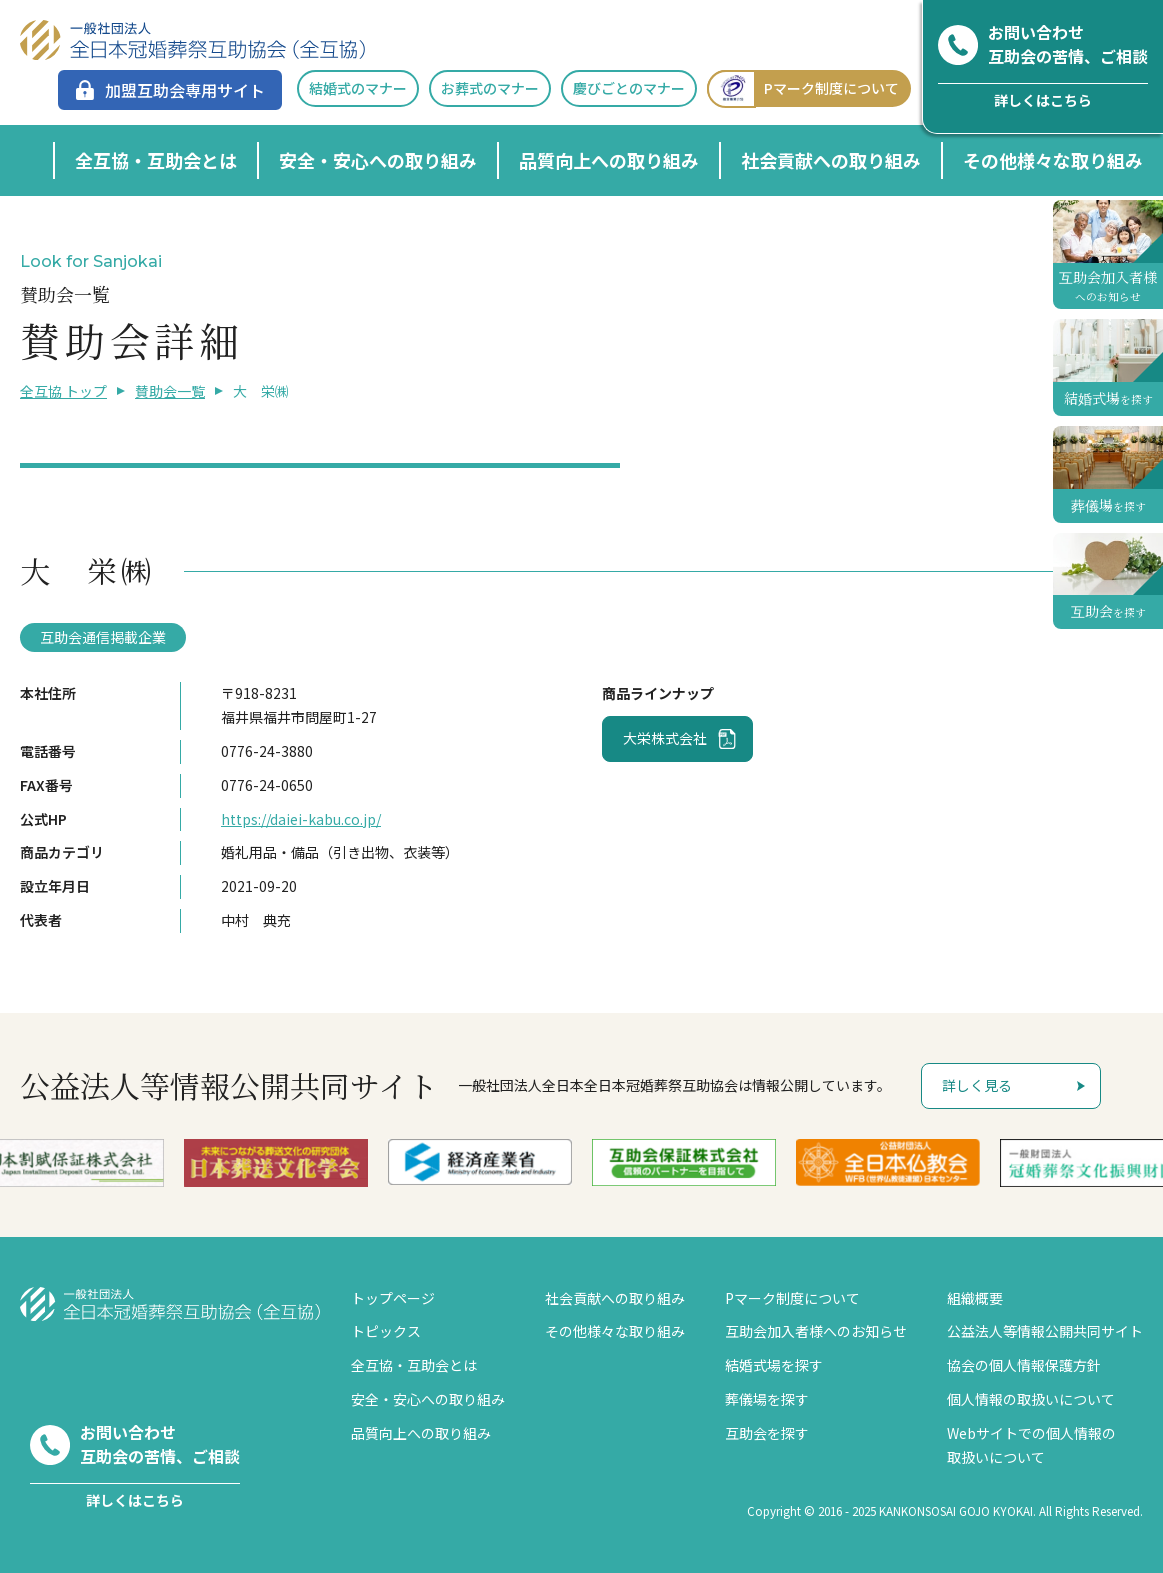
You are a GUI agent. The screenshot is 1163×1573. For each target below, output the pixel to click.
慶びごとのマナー (629, 88)
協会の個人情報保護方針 (1024, 1365)
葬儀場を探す (767, 1399)
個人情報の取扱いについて (1031, 1399)
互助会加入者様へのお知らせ (816, 1331)
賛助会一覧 (170, 391)
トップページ (393, 1298)
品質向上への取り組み (609, 160)
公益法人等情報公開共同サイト (1045, 1331)
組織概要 (975, 1298)
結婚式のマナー (358, 88)
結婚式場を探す (774, 1365)
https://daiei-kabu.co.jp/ (301, 819)
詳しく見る (977, 1085)
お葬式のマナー (490, 88)
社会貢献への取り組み (831, 160)
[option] (97, 1163)
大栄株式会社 (665, 738)
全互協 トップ (63, 391)
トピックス (386, 1331)
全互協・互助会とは (156, 160)
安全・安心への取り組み (378, 160)
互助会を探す (767, 1433)
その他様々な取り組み (1053, 160)
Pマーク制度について (803, 88)
